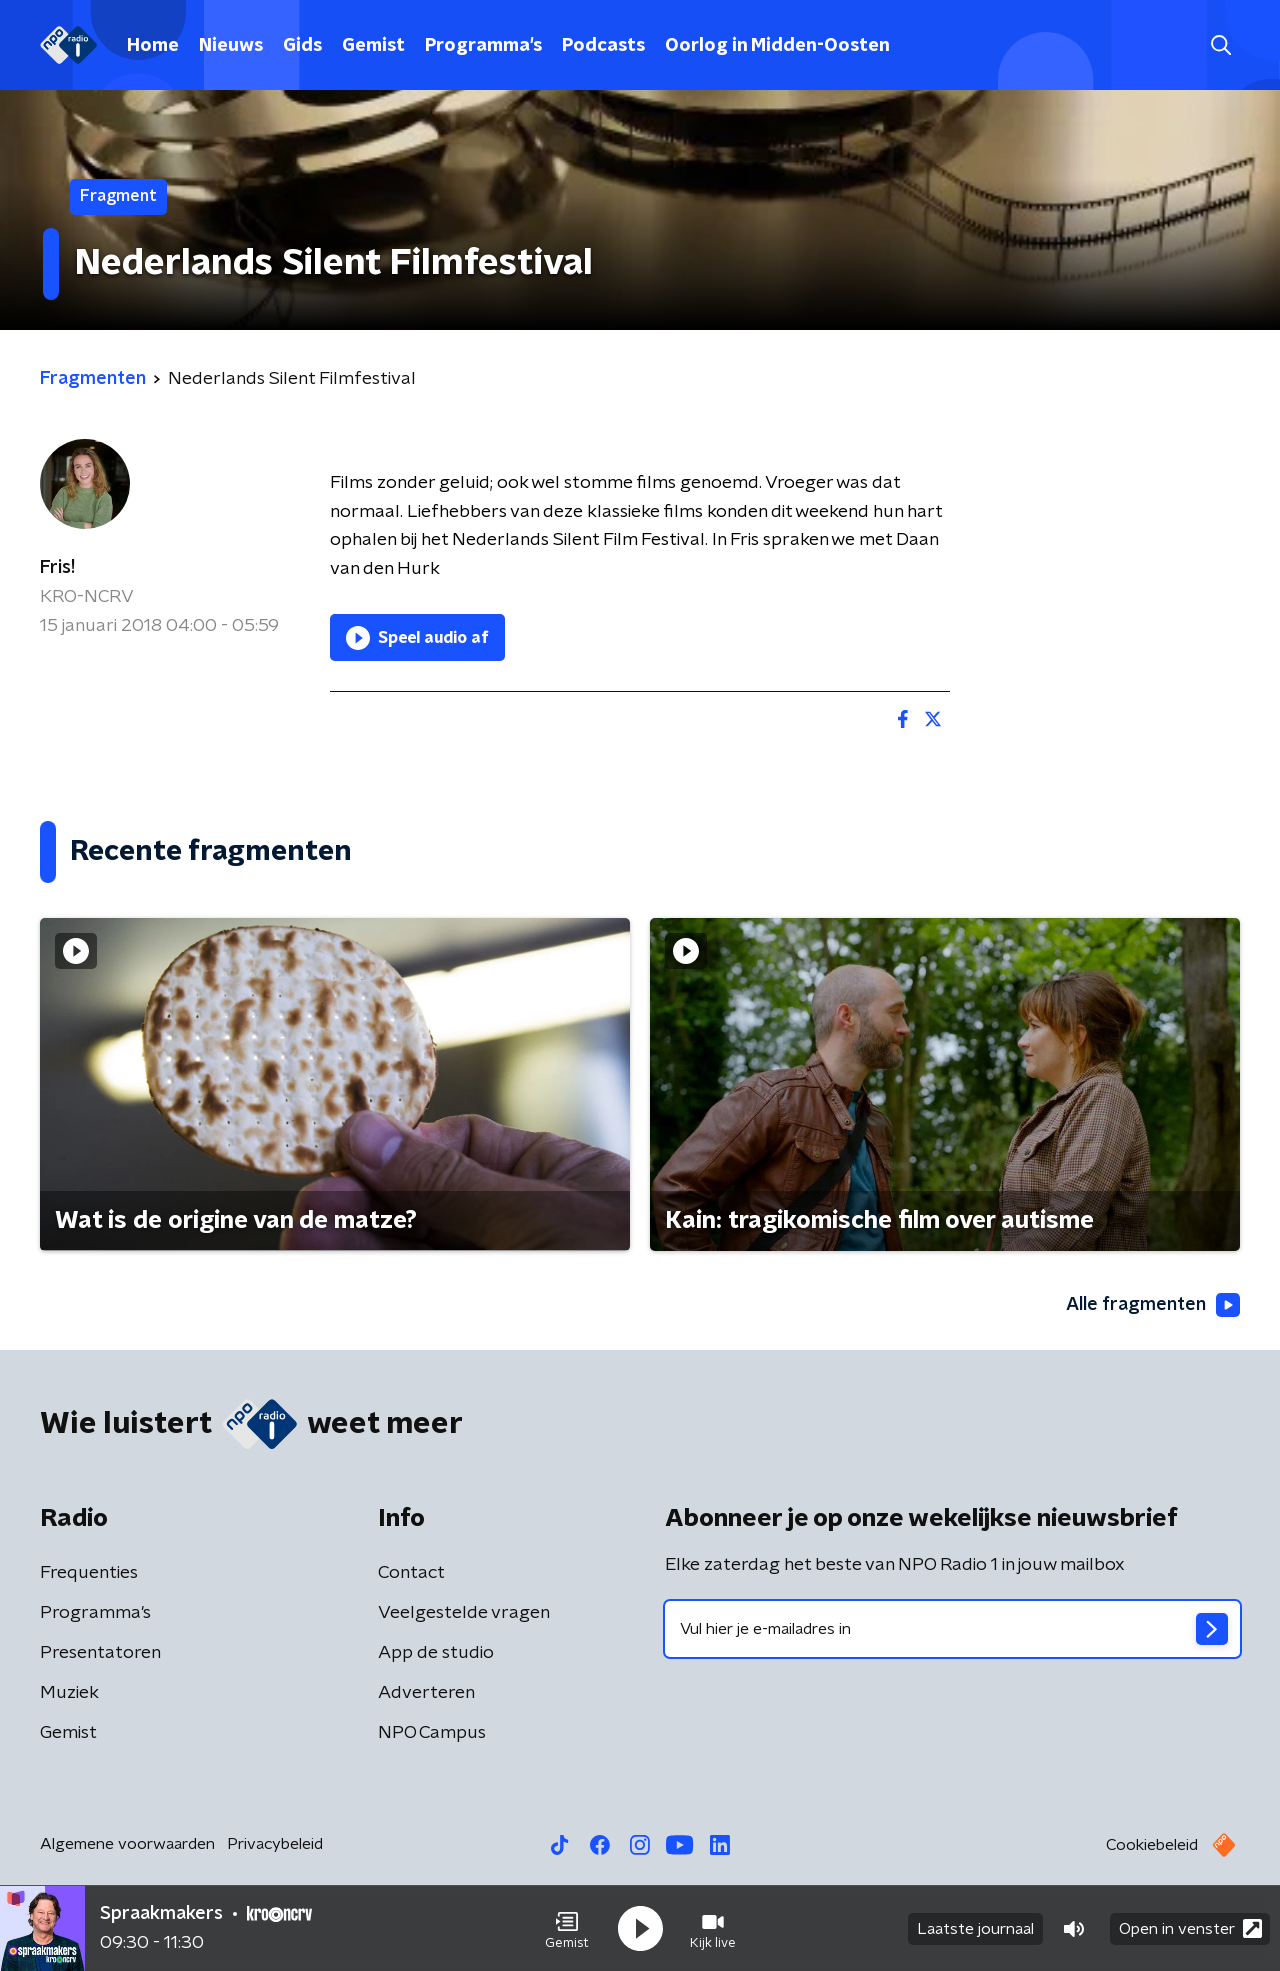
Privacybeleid (275, 1844)
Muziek (69, 1693)
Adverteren (426, 1693)
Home (153, 46)
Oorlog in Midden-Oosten (777, 46)
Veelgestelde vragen (464, 1613)
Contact (411, 1573)
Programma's (483, 46)
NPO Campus (432, 1733)
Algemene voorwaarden (127, 1844)
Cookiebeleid (1152, 1845)
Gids (302, 46)
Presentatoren (100, 1653)
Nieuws (231, 46)
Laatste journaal (975, 1929)
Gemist (373, 46)
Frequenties (89, 1573)
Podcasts (603, 46)
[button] (567, 1929)
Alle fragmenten (1153, 1305)
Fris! (57, 568)
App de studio (436, 1653)
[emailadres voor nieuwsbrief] (952, 1629)
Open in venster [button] (1190, 1928)
